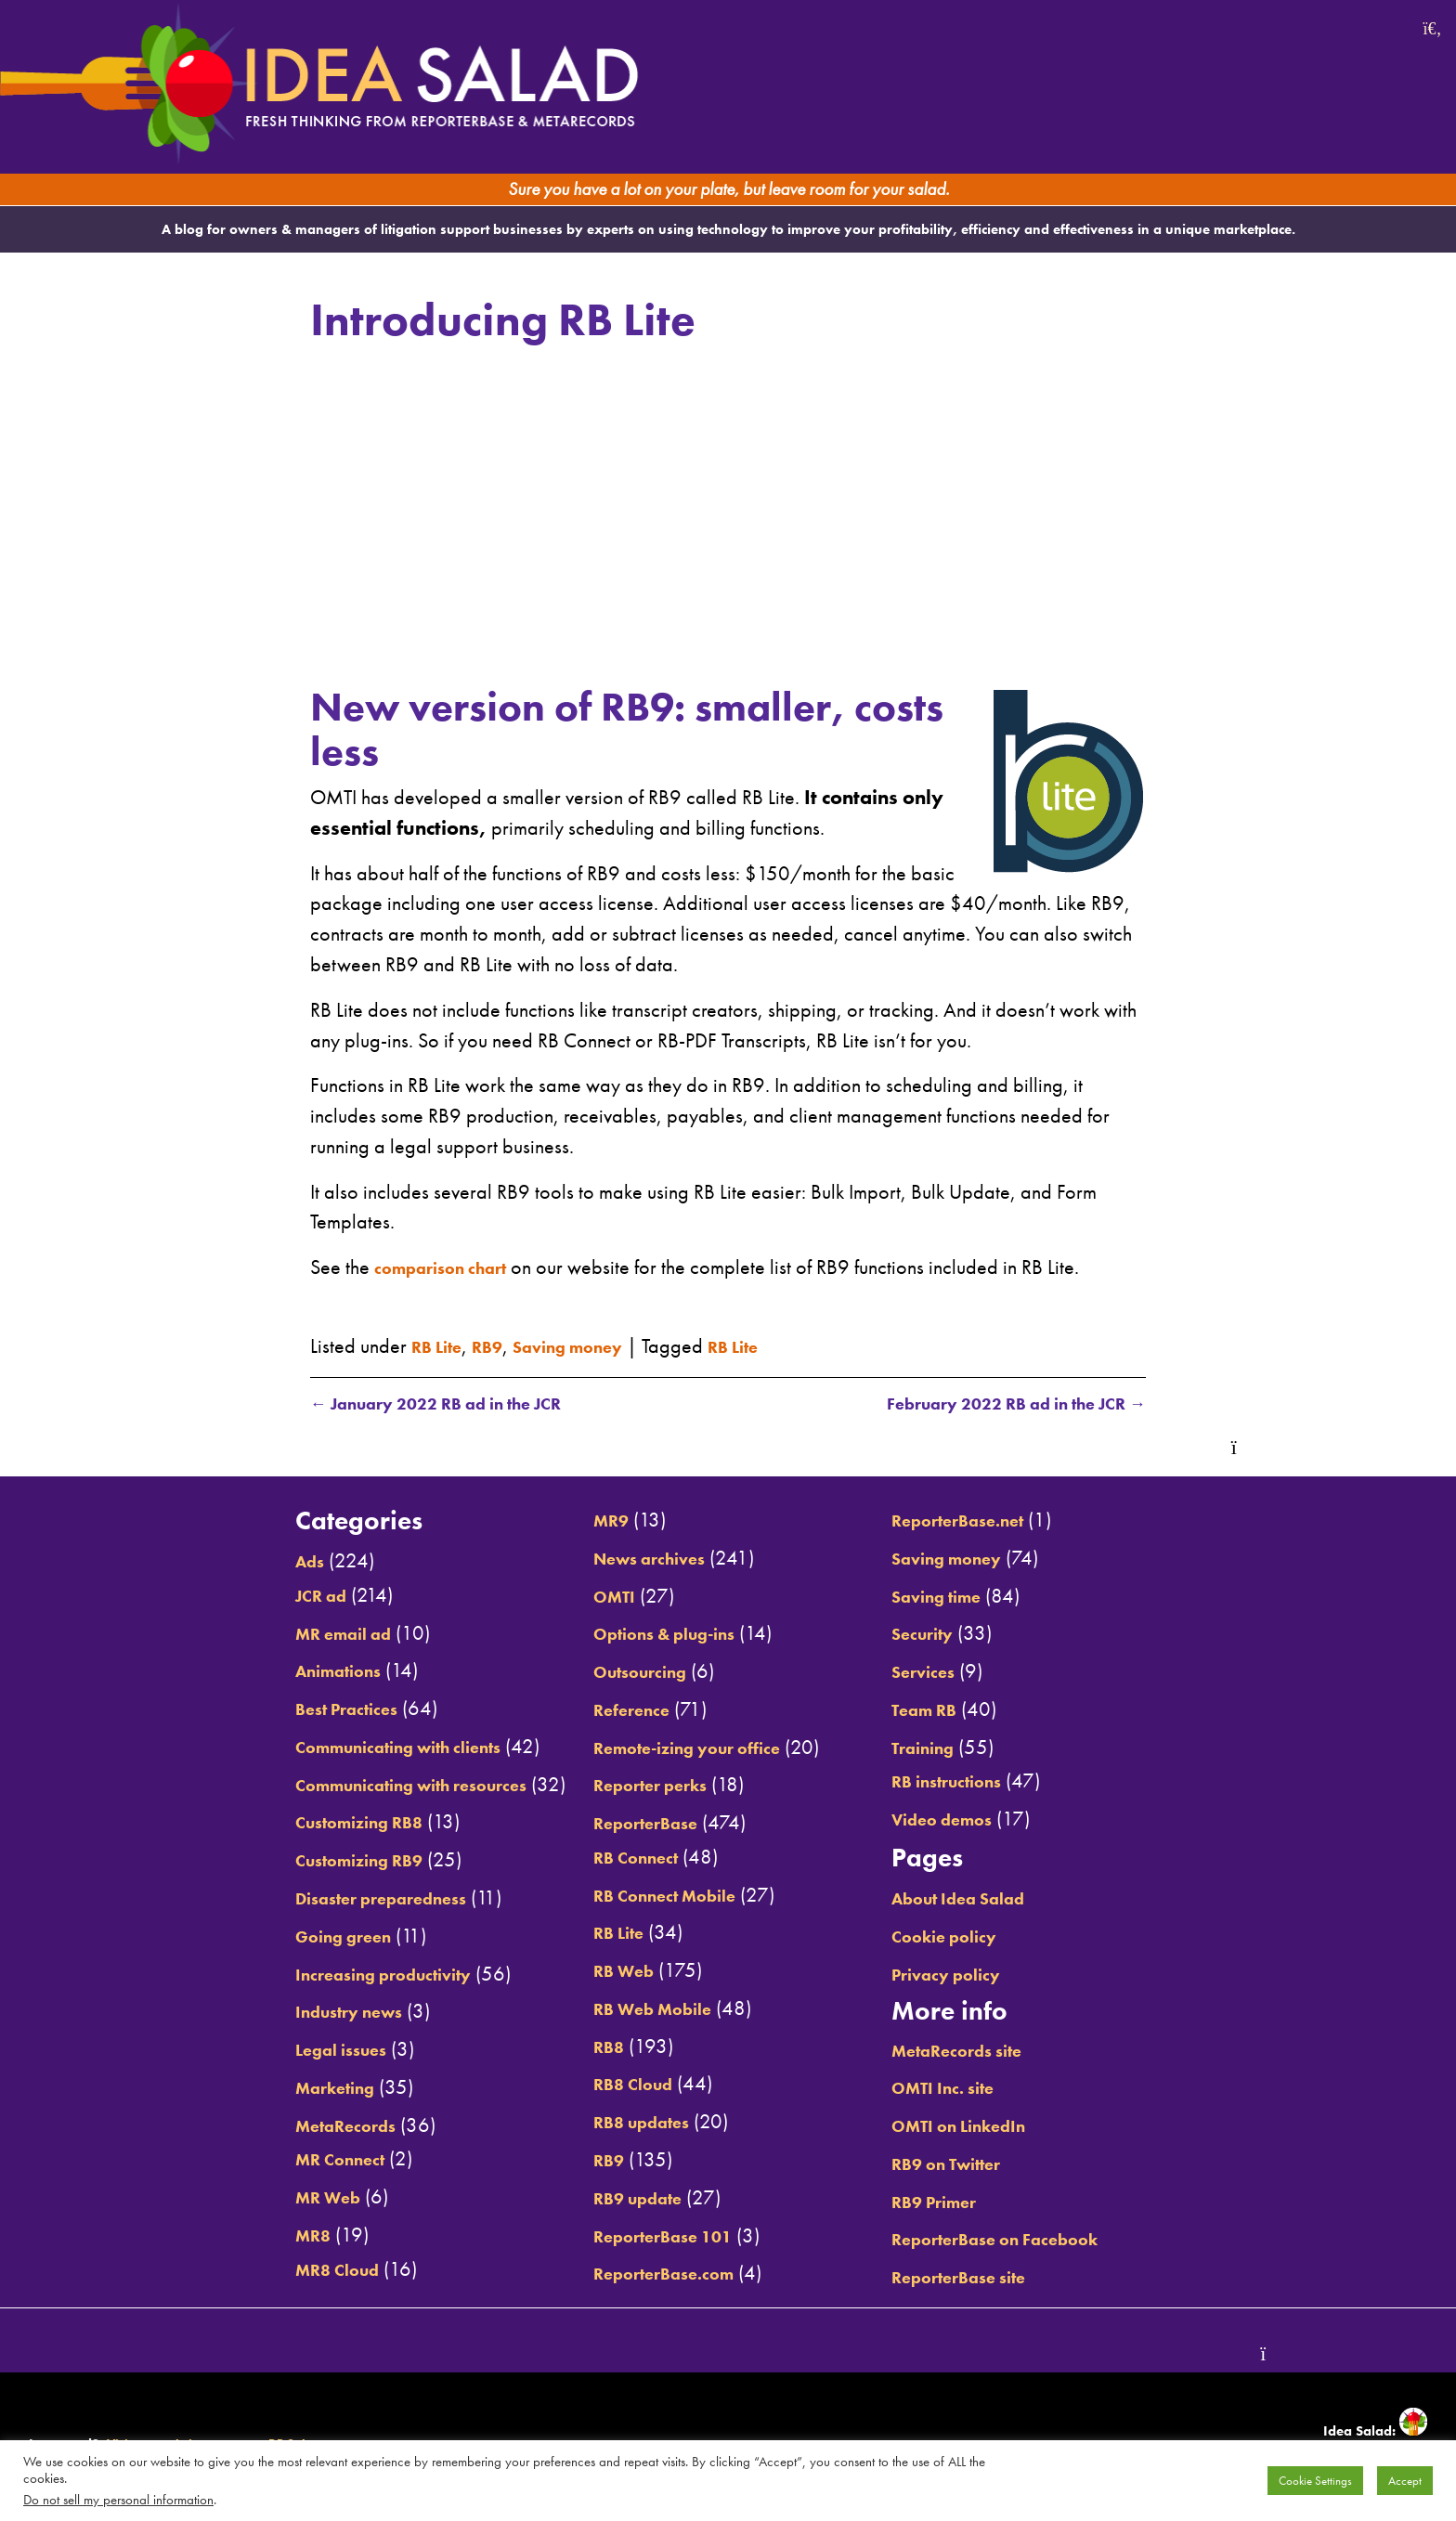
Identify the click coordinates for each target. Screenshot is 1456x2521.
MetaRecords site (995, 2051)
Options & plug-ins (653, 1635)
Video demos (978, 1821)
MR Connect (270, 2161)
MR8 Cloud (267, 2270)
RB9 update (620, 2199)
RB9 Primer (968, 2203)
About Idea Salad (997, 1900)
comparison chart (453, 1266)
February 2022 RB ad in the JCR (989, 1403)
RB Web (603, 1972)
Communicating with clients (343, 1748)
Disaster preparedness (320, 1900)
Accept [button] (1405, 2481)
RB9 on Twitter (983, 2164)
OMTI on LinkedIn (997, 2127)
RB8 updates (625, 2124)
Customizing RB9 (294, 1862)
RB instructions (984, 1783)
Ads (235, 1563)
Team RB (956, 1710)
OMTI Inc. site (979, 2089)
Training (954, 1748)
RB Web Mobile (637, 2010)
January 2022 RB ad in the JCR (462, 1403)
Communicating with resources (358, 1786)
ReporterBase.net (996, 1522)
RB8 (585, 2047)
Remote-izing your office (680, 1748)
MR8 (238, 2236)
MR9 (588, 1522)
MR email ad (274, 1634)
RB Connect (618, 1858)
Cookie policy (979, 1937)
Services (955, 1673)
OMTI (592, 1597)
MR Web (256, 2199)
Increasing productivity (322, 1975)
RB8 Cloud (614, 2086)
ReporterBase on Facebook (1040, 2241)
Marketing (264, 2088)
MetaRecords (277, 2126)
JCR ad (248, 1596)
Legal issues (273, 2051)
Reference (612, 1710)
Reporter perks (635, 1787)
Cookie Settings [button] (1315, 2481)
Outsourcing (624, 1673)
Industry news (282, 2013)
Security (954, 1635)
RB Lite (442, 1345)
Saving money (595, 1345)
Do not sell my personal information (118, 2499)
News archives (635, 1559)
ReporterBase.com (651, 2275)
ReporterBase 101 (650, 2237)
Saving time (971, 1597)
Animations (269, 1672)
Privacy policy (981, 1975)
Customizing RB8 (294, 1824)
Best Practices (279, 1710)
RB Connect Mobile (652, 1896)
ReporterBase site (998, 2279)
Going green (274, 1937)
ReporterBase (629, 1825)
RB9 (501, 1345)
